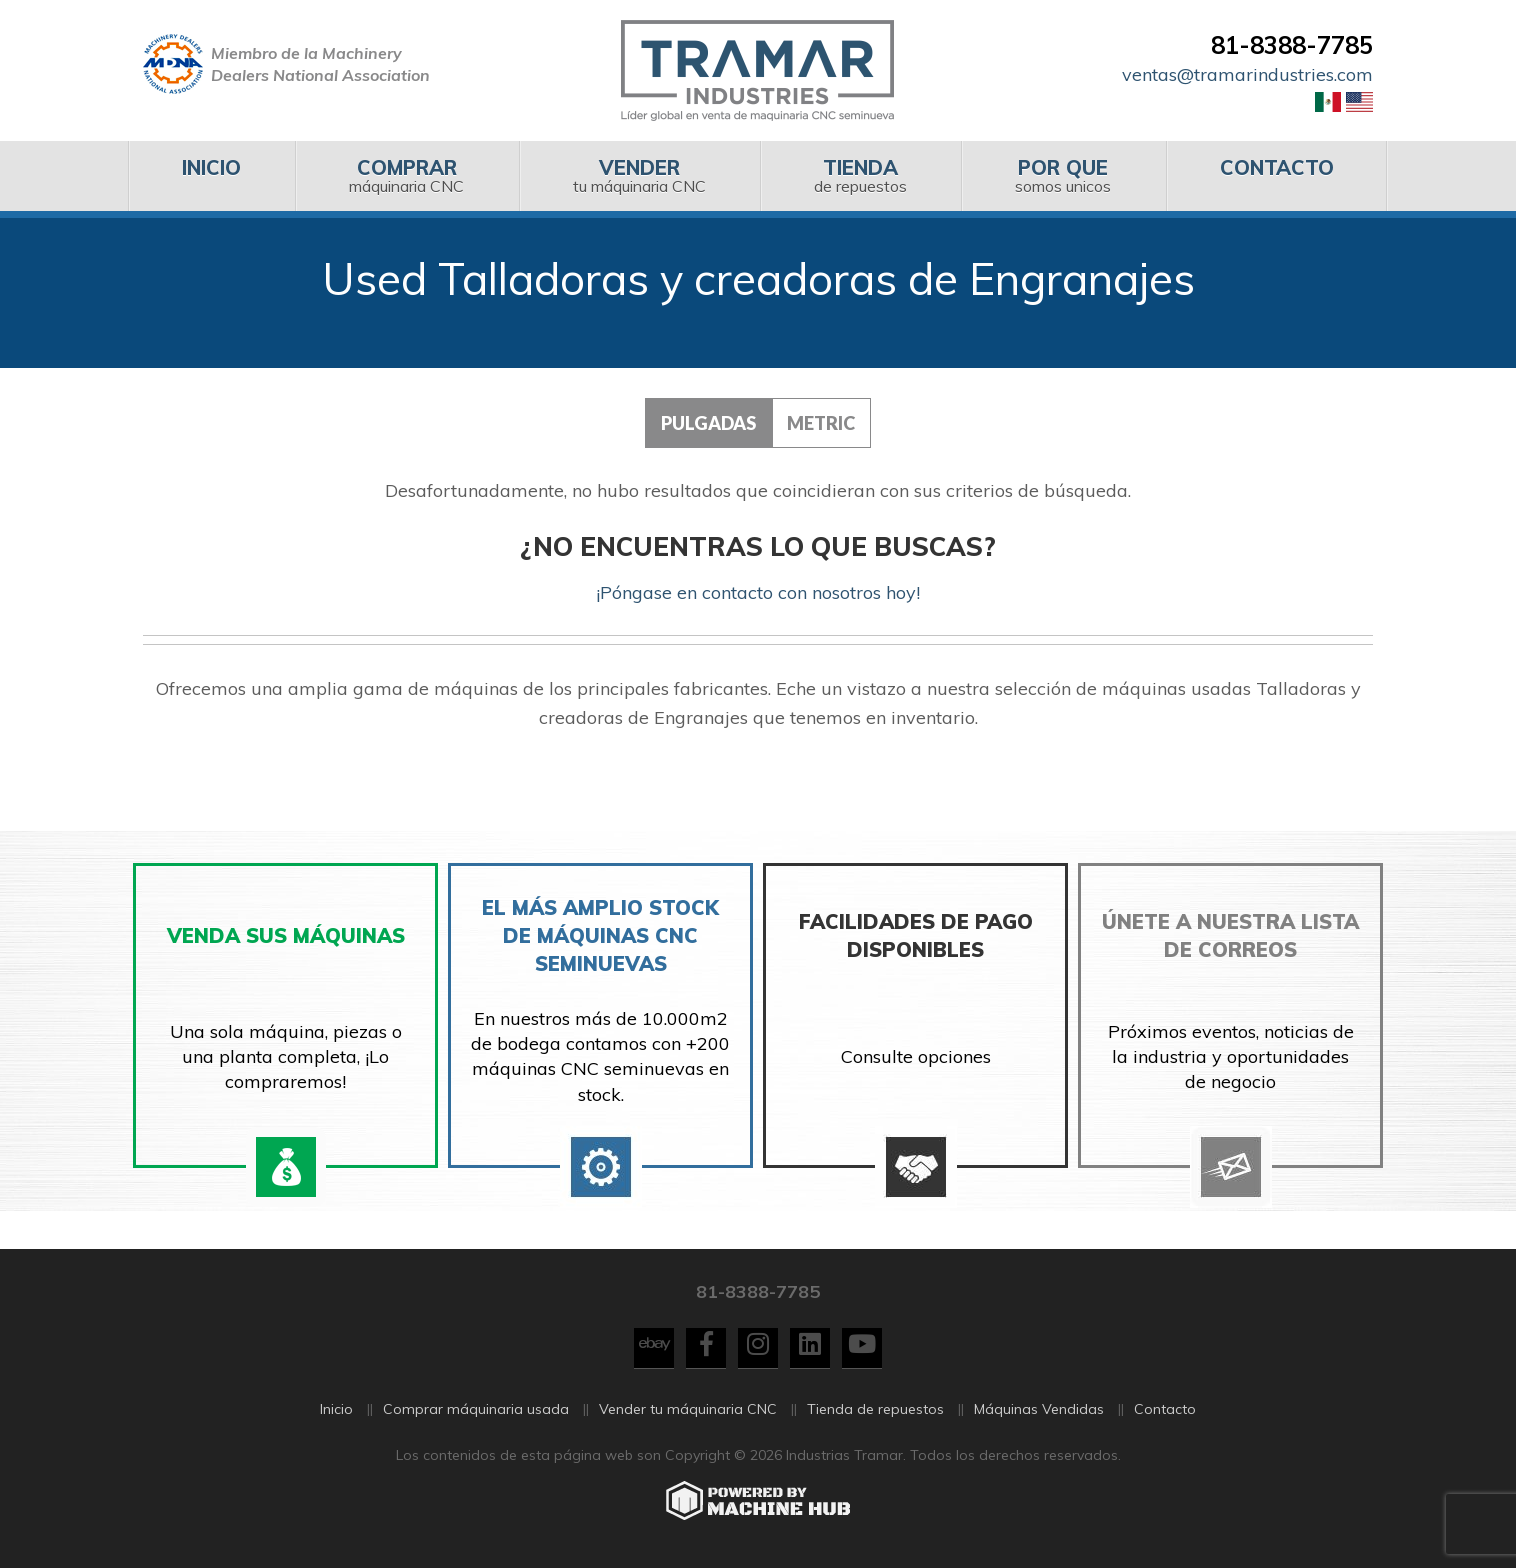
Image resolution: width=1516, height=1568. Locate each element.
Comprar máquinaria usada (476, 1411)
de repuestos (860, 175)
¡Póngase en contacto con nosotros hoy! (758, 592)
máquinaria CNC (406, 175)
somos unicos (1063, 175)
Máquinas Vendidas (1039, 1411)
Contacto (1165, 1411)
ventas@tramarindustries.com (1247, 74)
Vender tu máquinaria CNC (688, 1411)
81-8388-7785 (1292, 45)
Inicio (336, 1411)
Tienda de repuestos (875, 1411)
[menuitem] (211, 176)
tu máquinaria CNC (639, 175)
